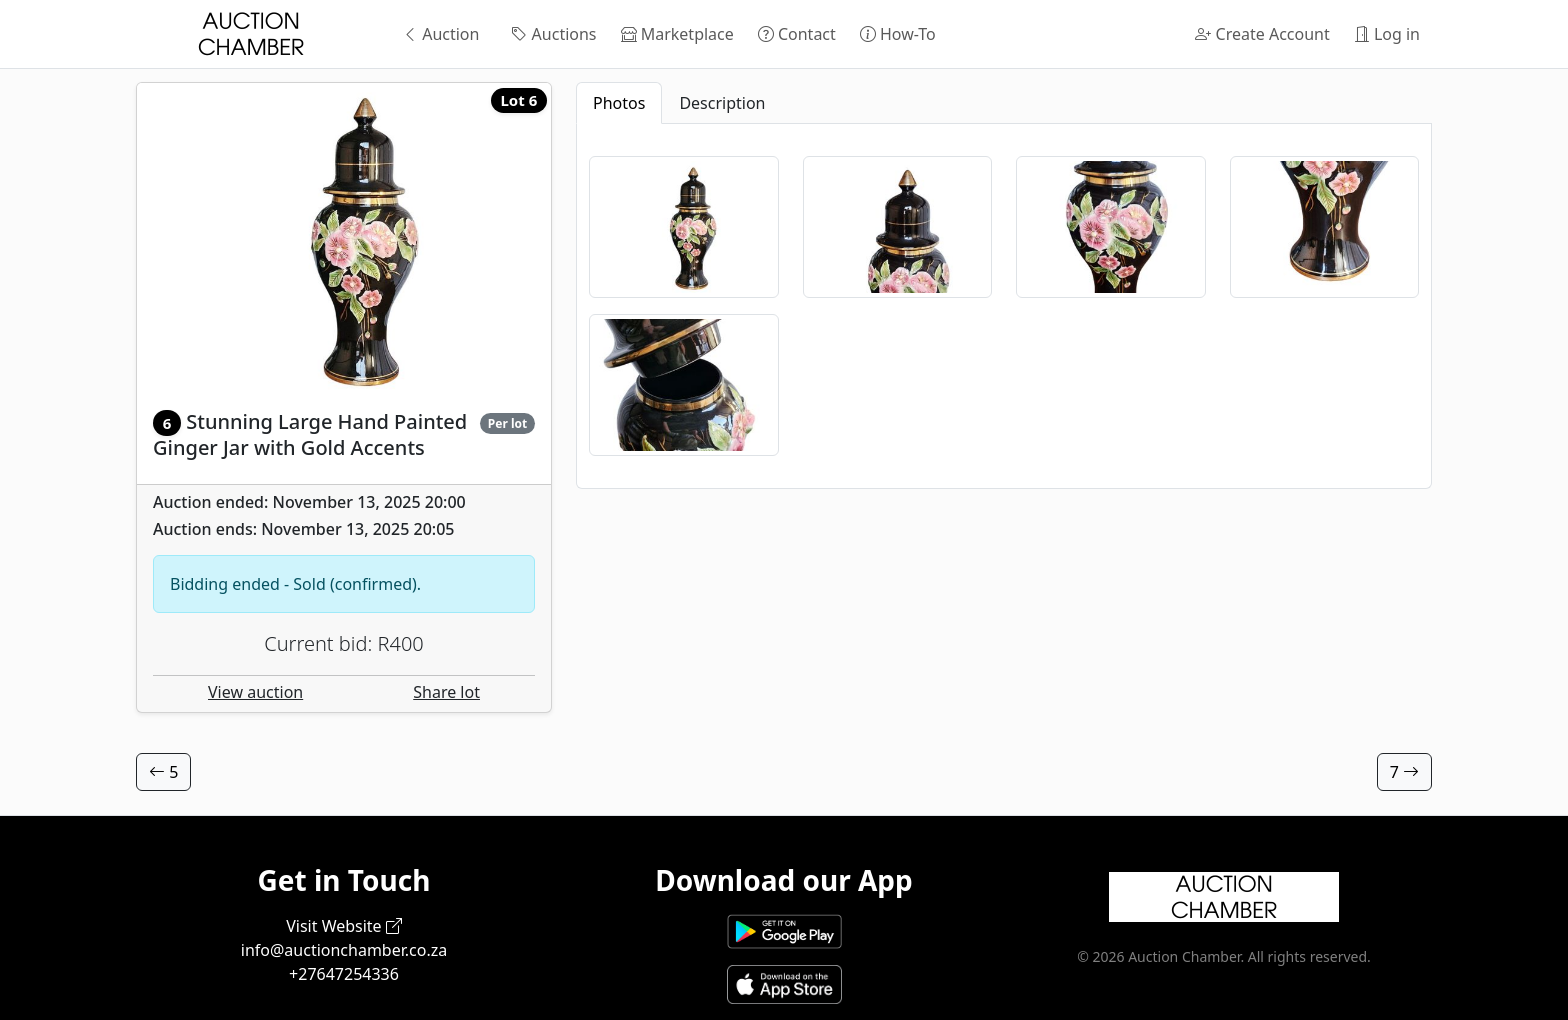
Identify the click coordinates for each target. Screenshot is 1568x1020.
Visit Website (344, 926)
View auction (255, 692)
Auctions (553, 34)
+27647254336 (344, 974)
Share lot (446, 692)
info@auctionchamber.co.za (344, 950)
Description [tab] (722, 103)
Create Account (1262, 34)
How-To (898, 34)
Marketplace (677, 34)
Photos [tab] (619, 103)
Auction (440, 34)
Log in (1387, 34)
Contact (797, 34)
